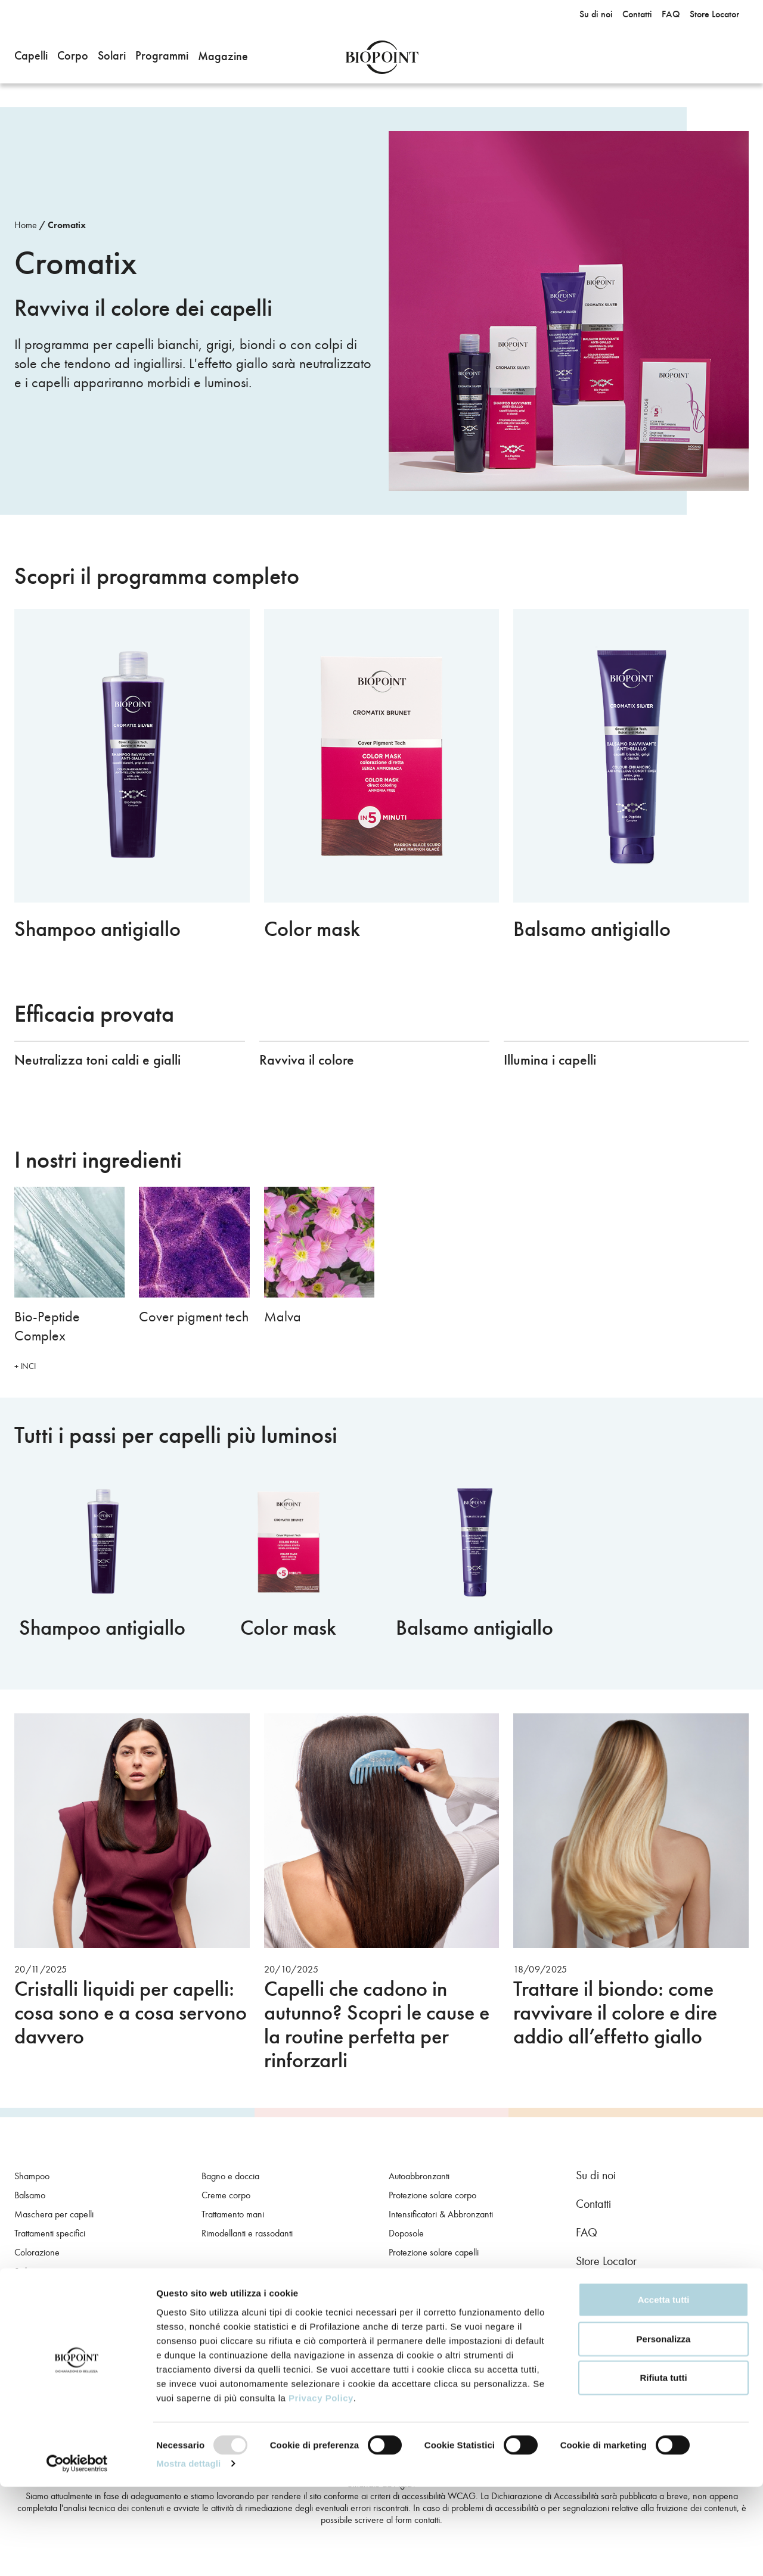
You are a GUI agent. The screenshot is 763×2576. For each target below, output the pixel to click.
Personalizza (664, 2428)
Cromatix (67, 225)
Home (25, 225)
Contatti (593, 2204)
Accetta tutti (664, 2389)
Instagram (617, 2298)
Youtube (649, 2298)
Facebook (585, 2298)
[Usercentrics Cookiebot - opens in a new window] (77, 2553)
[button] (31, 57)
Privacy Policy (321, 2486)
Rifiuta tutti (663, 2467)
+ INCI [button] (25, 1366)
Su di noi (596, 2175)
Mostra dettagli (188, 2552)
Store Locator (606, 2261)
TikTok (681, 2298)
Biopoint (381, 57)
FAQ (586, 2232)
